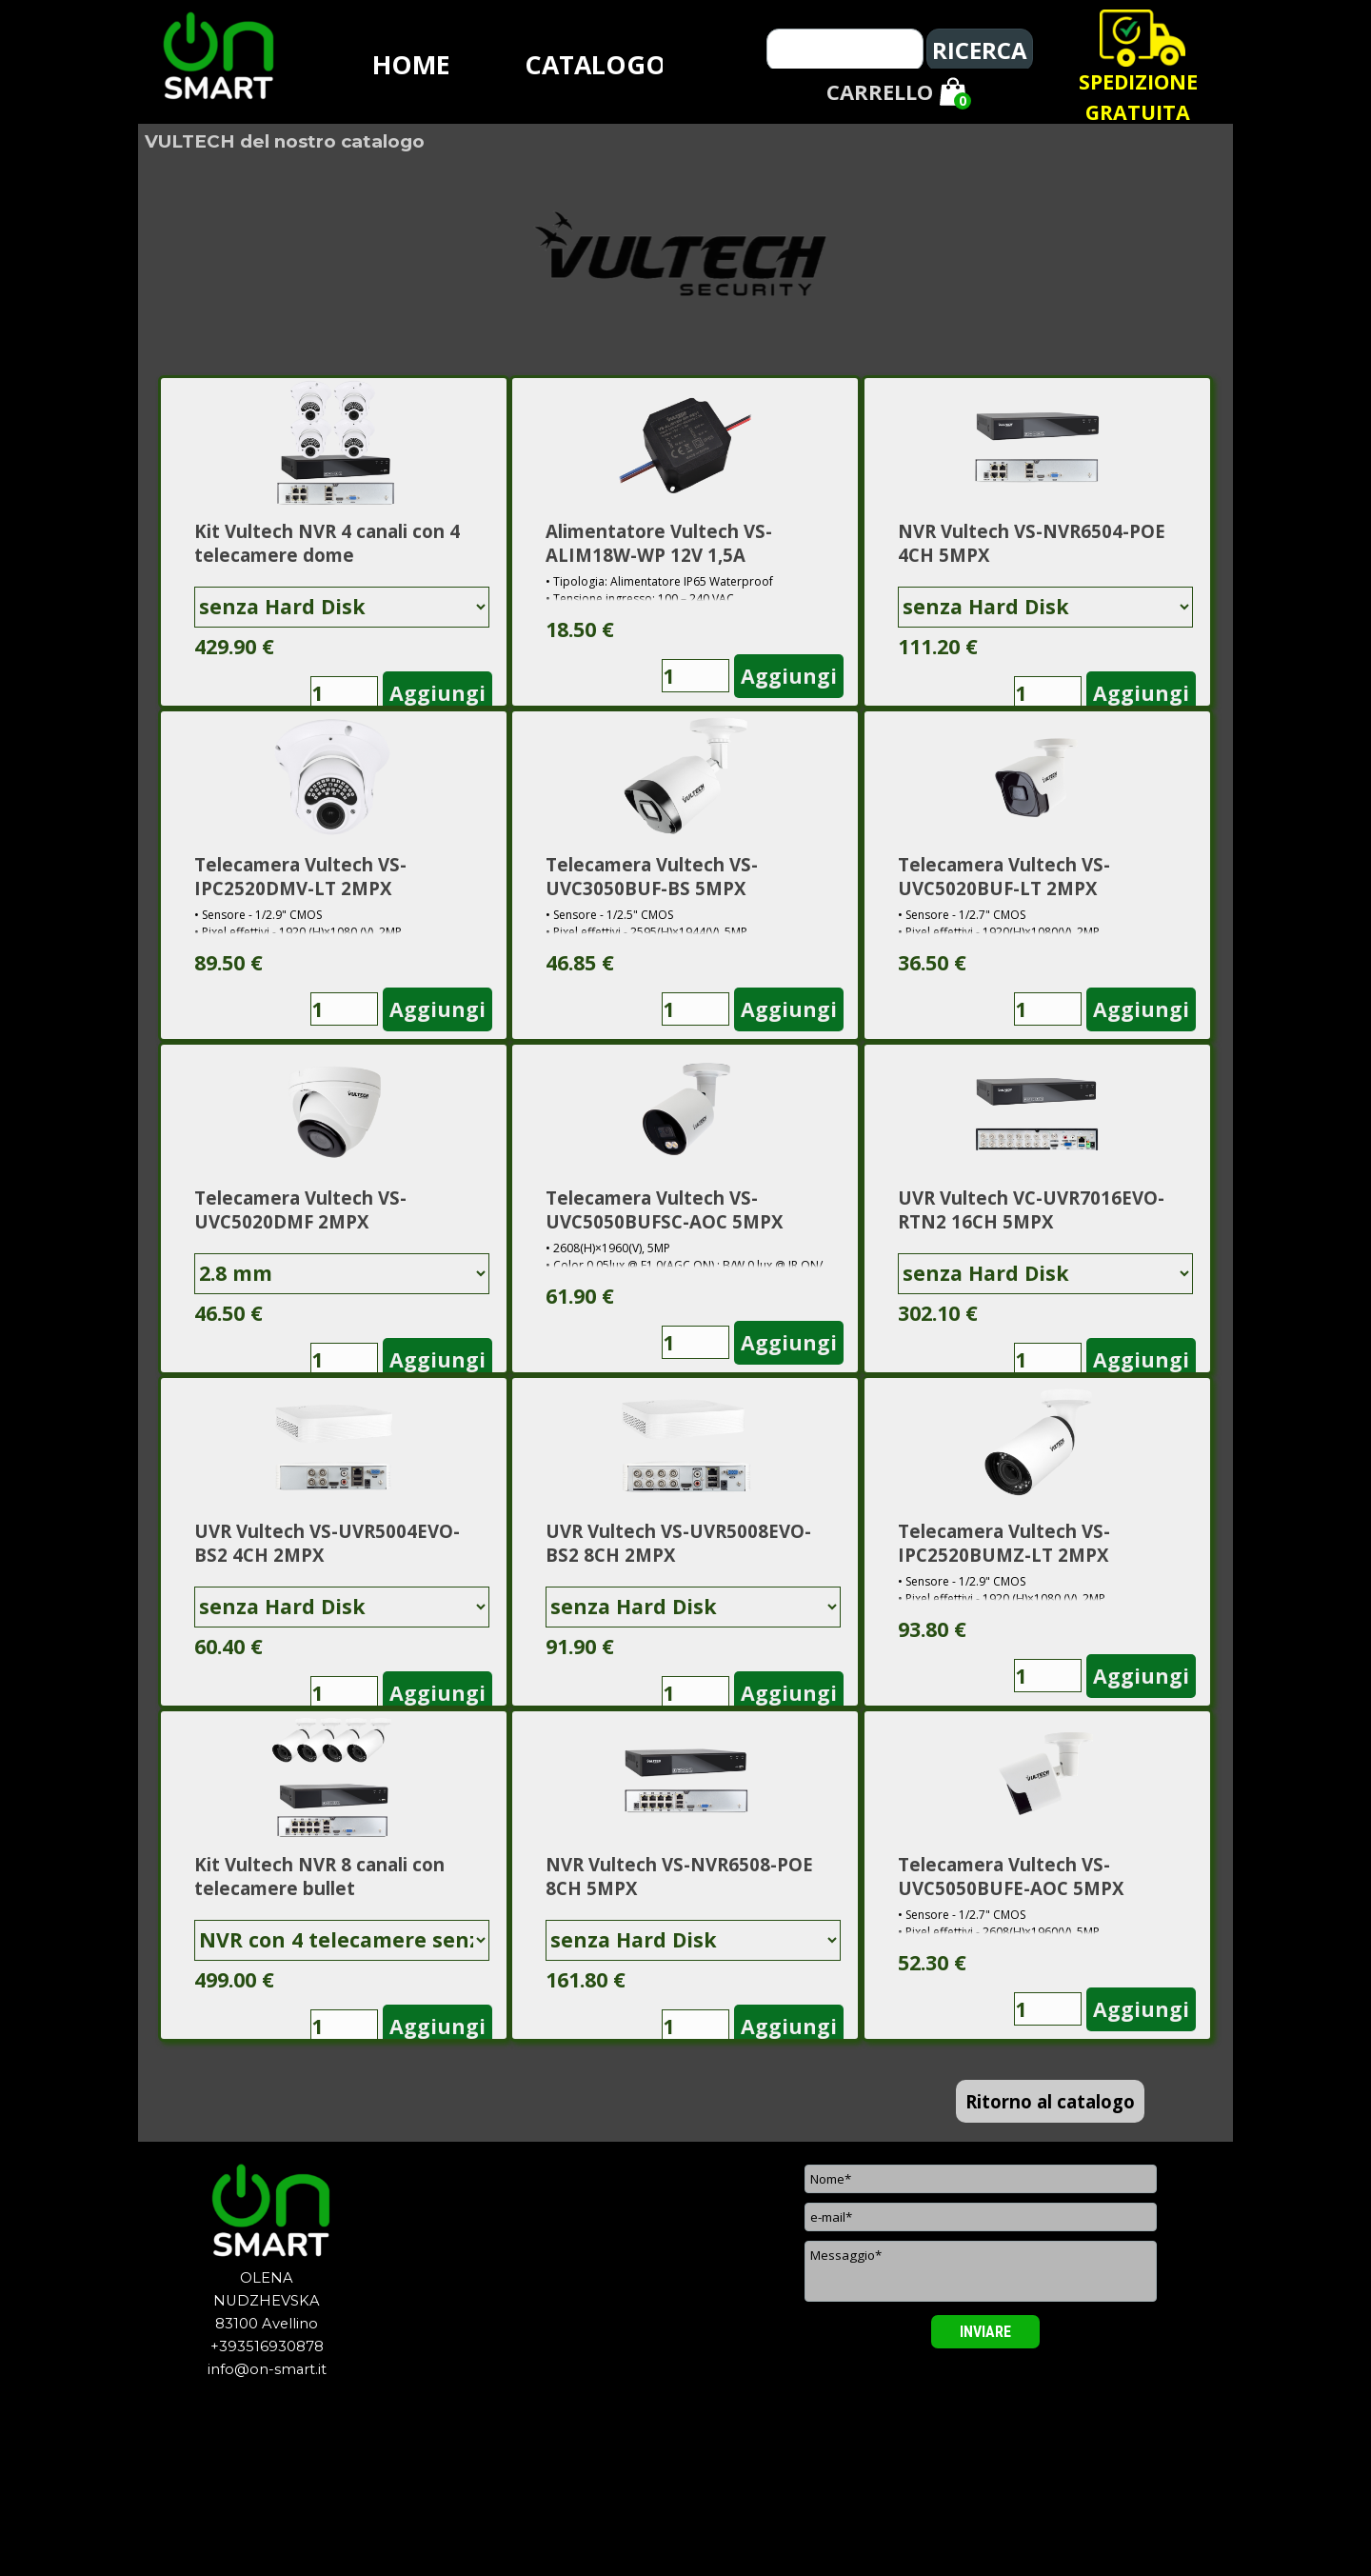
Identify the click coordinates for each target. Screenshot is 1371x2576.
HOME (411, 65)
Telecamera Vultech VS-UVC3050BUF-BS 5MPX (652, 876)
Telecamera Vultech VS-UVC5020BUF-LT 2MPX (1004, 876)
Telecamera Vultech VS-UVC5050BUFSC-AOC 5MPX (664, 1209)
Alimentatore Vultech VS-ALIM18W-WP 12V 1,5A (659, 543)
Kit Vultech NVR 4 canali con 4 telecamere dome (327, 543)
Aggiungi (437, 693)
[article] (333, 542)
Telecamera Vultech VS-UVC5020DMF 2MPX (300, 1209)
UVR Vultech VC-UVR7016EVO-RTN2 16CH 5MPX (1031, 1209)
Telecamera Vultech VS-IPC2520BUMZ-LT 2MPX (1004, 1543)
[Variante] (341, 607)
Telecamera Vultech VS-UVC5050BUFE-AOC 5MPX (1010, 1876)
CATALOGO (595, 65)
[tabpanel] (1138, 97)
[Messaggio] (981, 2271)
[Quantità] (344, 692)
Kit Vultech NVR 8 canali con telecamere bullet (319, 1876)
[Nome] (981, 2179)
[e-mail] (981, 2217)
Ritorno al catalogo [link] (1050, 2101)
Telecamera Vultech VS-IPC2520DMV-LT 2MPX (300, 876)
